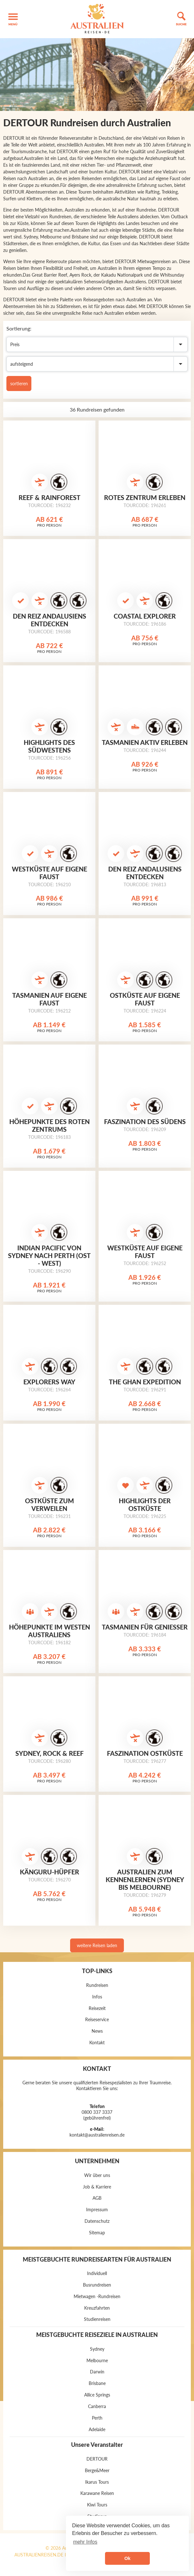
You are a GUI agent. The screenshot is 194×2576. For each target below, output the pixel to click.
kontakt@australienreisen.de (97, 2135)
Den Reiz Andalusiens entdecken (49, 620)
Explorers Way (49, 1382)
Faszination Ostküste (145, 1753)
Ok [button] (127, 2558)
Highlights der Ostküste (145, 1504)
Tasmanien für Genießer (145, 1627)
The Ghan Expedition (145, 1382)
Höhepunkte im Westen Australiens (49, 1630)
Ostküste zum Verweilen (49, 1504)
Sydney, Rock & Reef (49, 1753)
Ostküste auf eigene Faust (145, 999)
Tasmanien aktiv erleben (145, 742)
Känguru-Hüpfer (49, 1872)
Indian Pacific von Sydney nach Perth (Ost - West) (49, 1255)
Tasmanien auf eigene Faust (49, 999)
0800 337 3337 (97, 2112)
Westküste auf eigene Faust (49, 872)
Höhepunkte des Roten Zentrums (49, 1125)
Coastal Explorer (145, 616)
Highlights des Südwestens (49, 746)
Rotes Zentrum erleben (144, 497)
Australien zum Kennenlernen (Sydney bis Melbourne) (145, 1879)
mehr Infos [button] (85, 2542)
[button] (13, 19)
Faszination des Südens (145, 1121)
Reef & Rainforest (49, 497)
